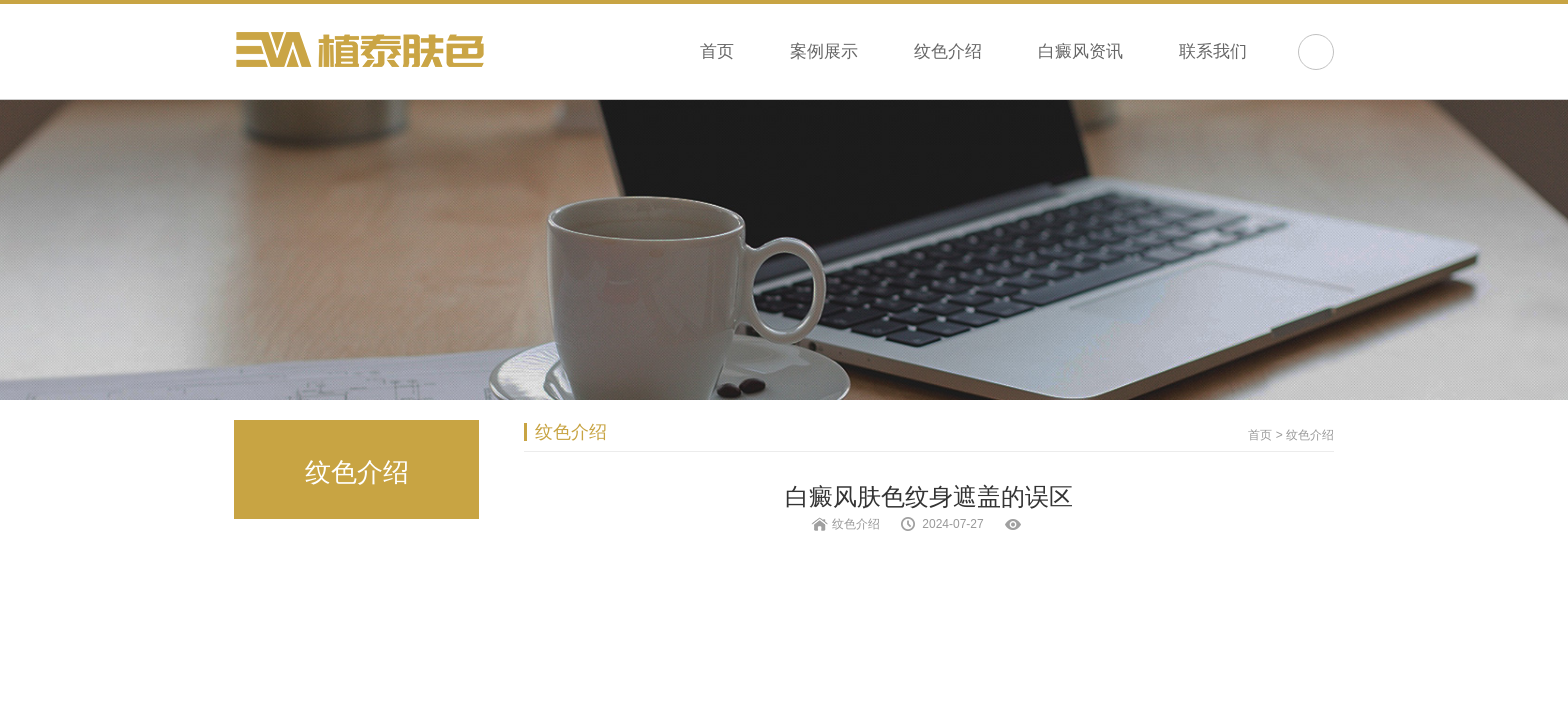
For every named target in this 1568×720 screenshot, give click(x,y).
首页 (717, 51)
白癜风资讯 (1080, 51)
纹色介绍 (948, 51)
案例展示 (824, 51)
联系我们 (1213, 51)
